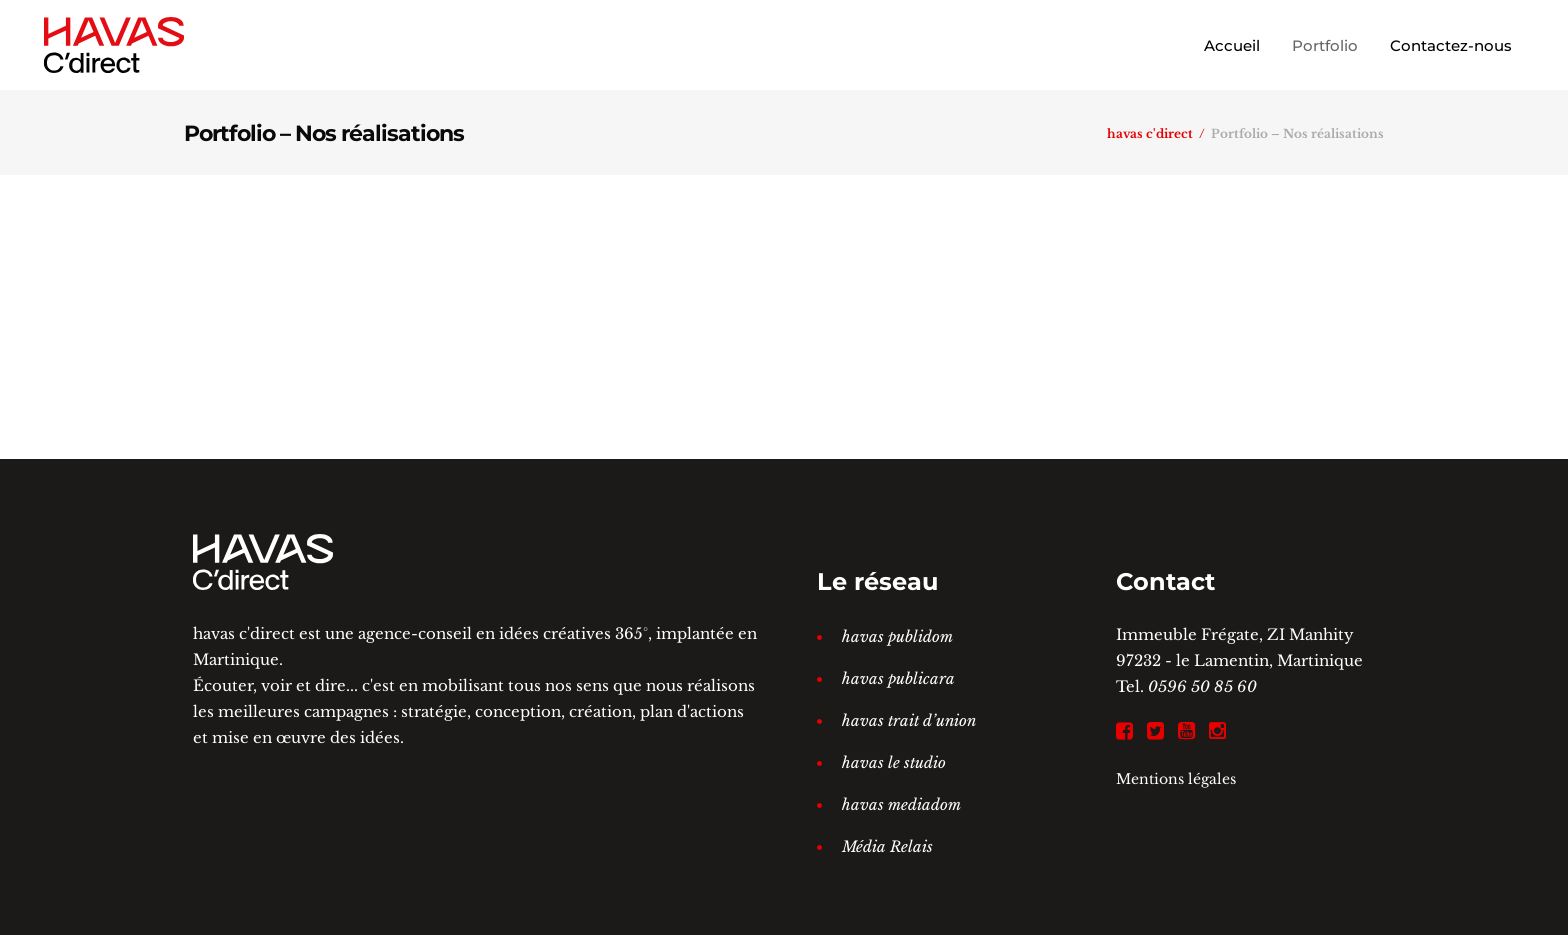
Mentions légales (1176, 779)
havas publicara (898, 678)
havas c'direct (1150, 134)
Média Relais (887, 846)
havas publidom (897, 636)
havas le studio (894, 762)
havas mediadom (901, 804)
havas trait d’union (909, 720)
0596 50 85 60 (1202, 686)
